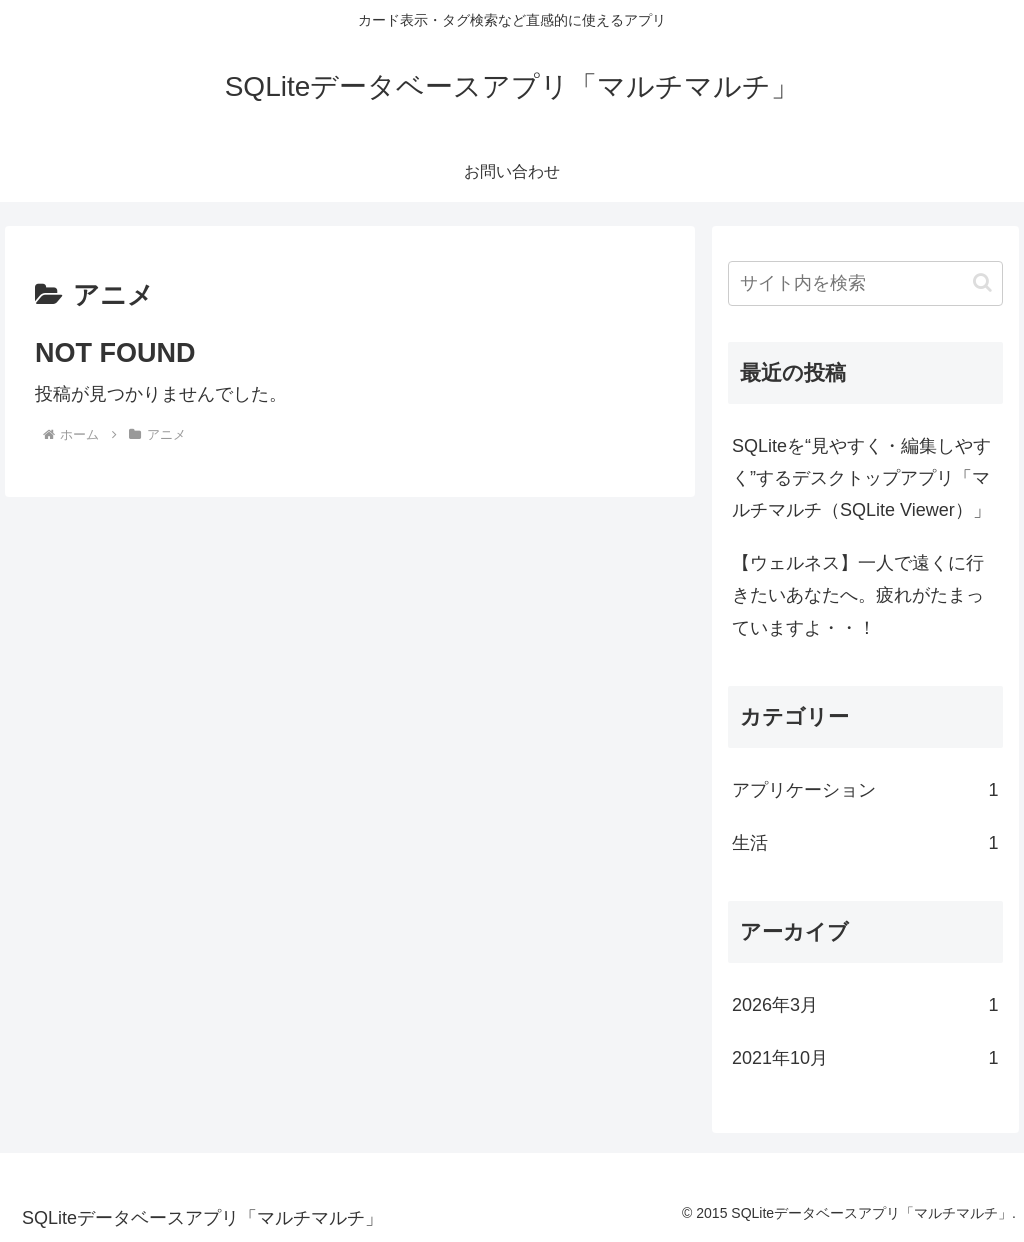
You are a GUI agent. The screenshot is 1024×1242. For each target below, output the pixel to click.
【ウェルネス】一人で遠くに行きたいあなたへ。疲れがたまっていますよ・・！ (858, 595)
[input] (865, 283)
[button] (982, 282)
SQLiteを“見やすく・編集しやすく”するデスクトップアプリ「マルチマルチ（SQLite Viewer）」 (861, 478)
